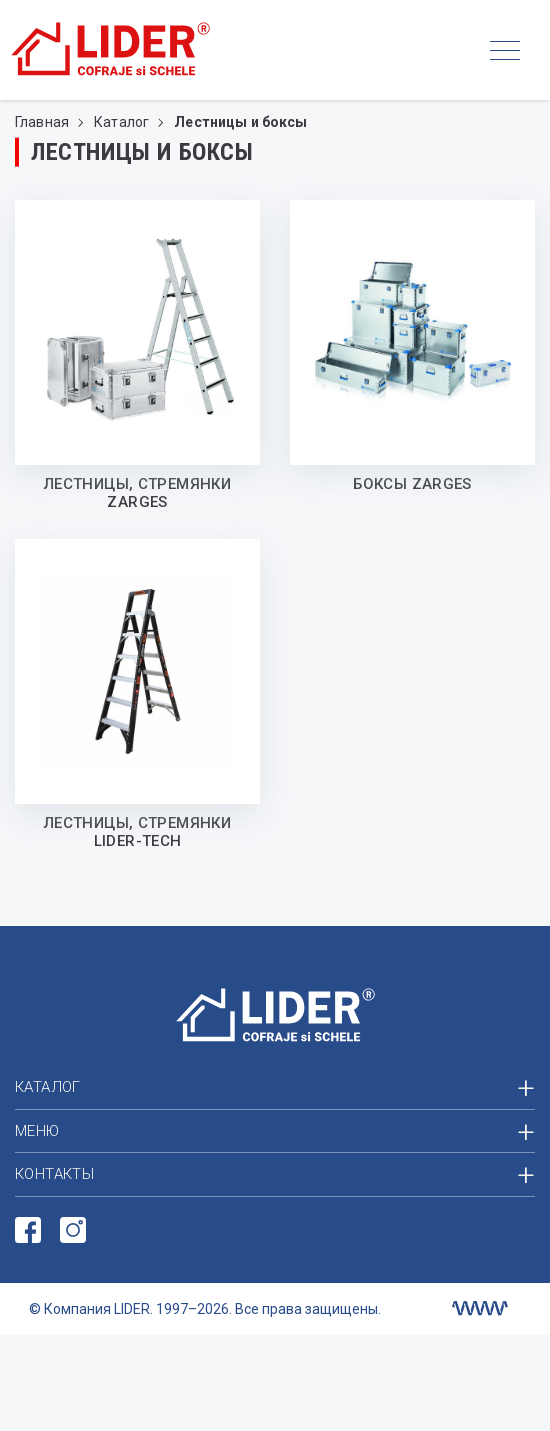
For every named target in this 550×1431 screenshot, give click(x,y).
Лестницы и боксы (240, 122)
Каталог (123, 122)
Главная (43, 122)
